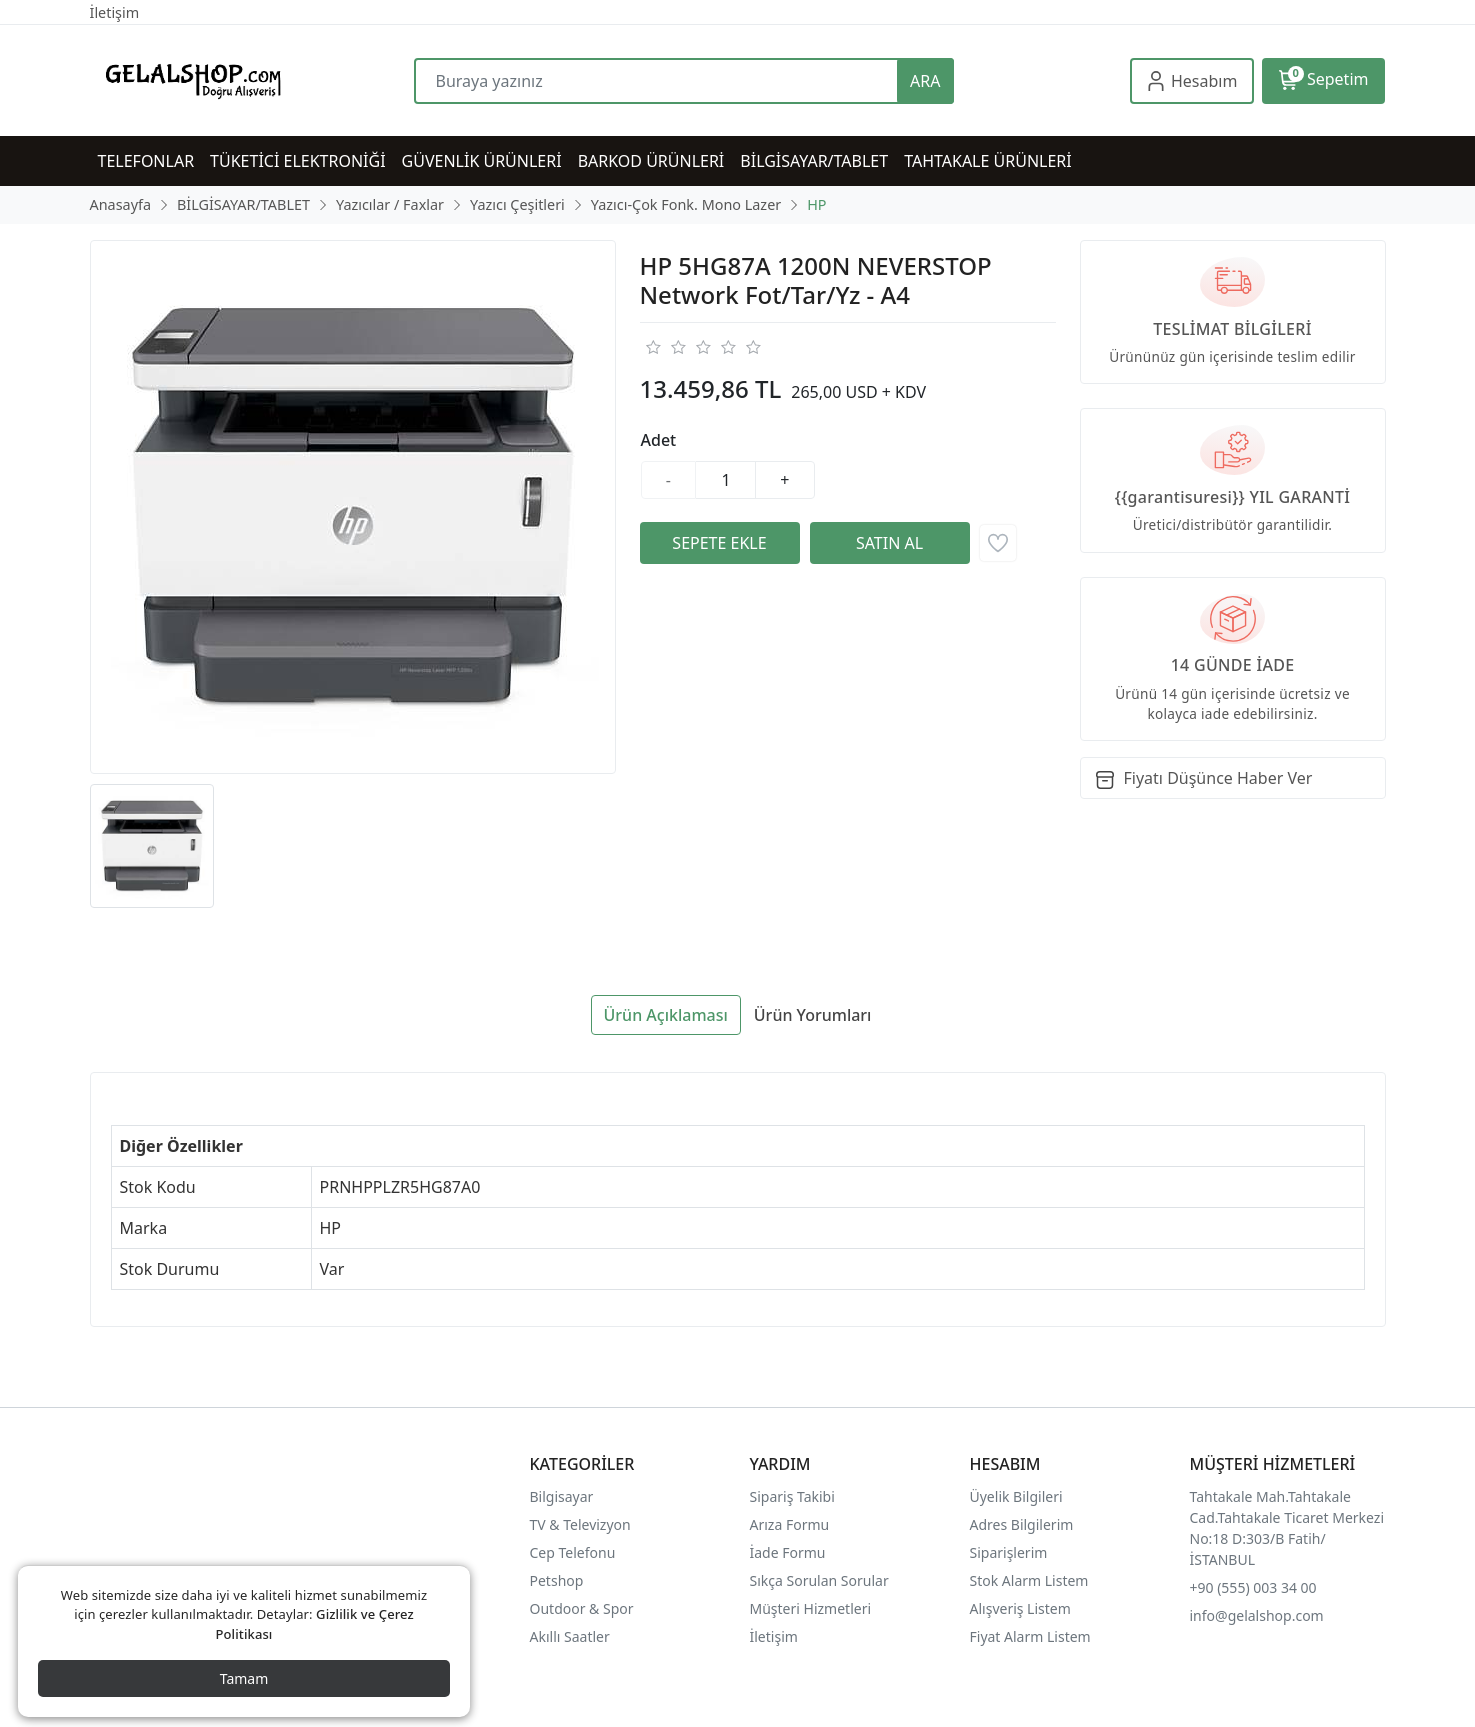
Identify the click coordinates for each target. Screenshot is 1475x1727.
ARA (925, 81)
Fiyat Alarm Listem (1030, 1636)
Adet (659, 440)
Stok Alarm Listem (1029, 1580)
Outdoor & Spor (582, 1608)
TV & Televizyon (580, 1524)
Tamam (244, 1678)
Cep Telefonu (573, 1552)
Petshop (557, 1580)
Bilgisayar (562, 1496)
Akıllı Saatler (570, 1636)
